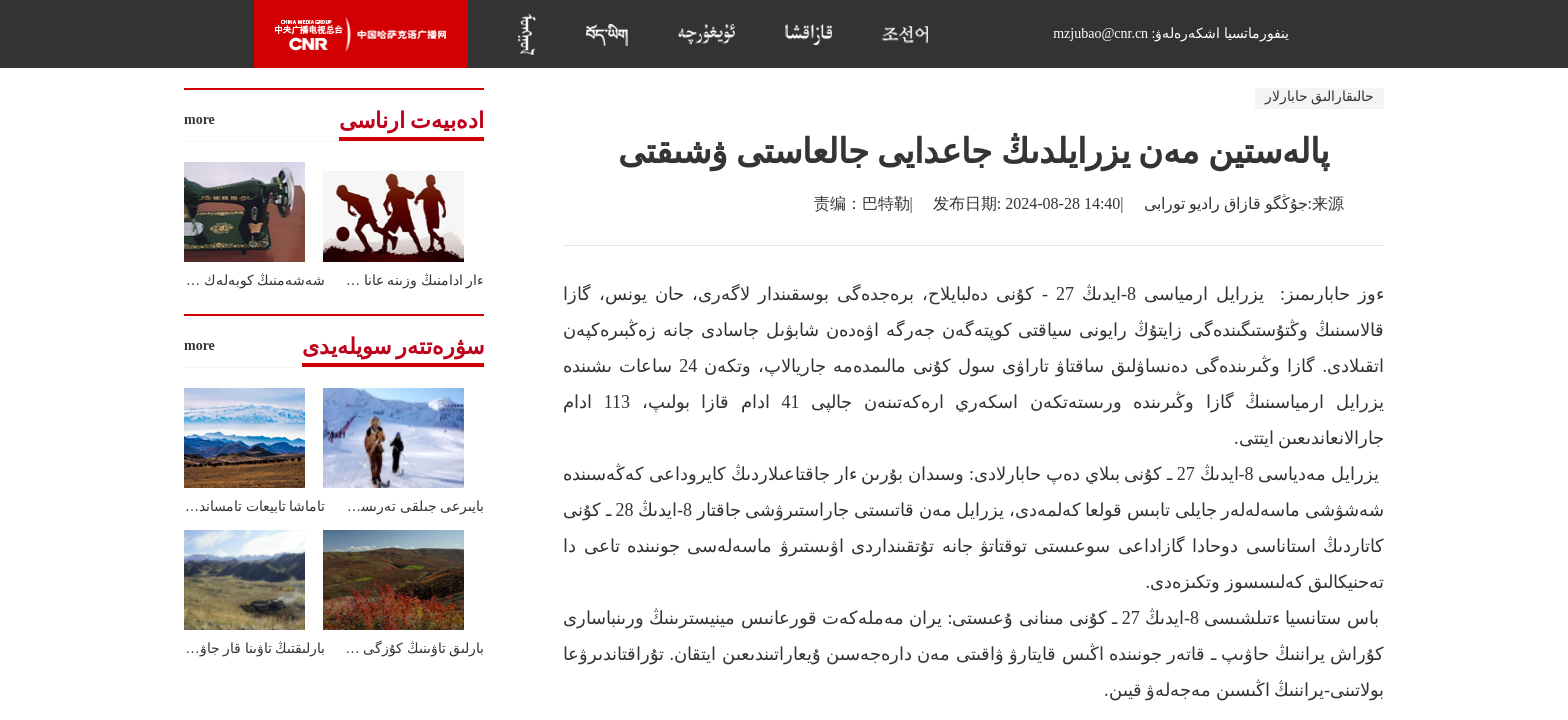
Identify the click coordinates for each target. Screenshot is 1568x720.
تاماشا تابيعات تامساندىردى (247, 506)
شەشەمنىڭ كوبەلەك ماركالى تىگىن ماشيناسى (190, 280)
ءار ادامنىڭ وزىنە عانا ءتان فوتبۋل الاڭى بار (362, 280)
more (199, 119)
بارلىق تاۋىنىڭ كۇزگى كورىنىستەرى (385, 648)
